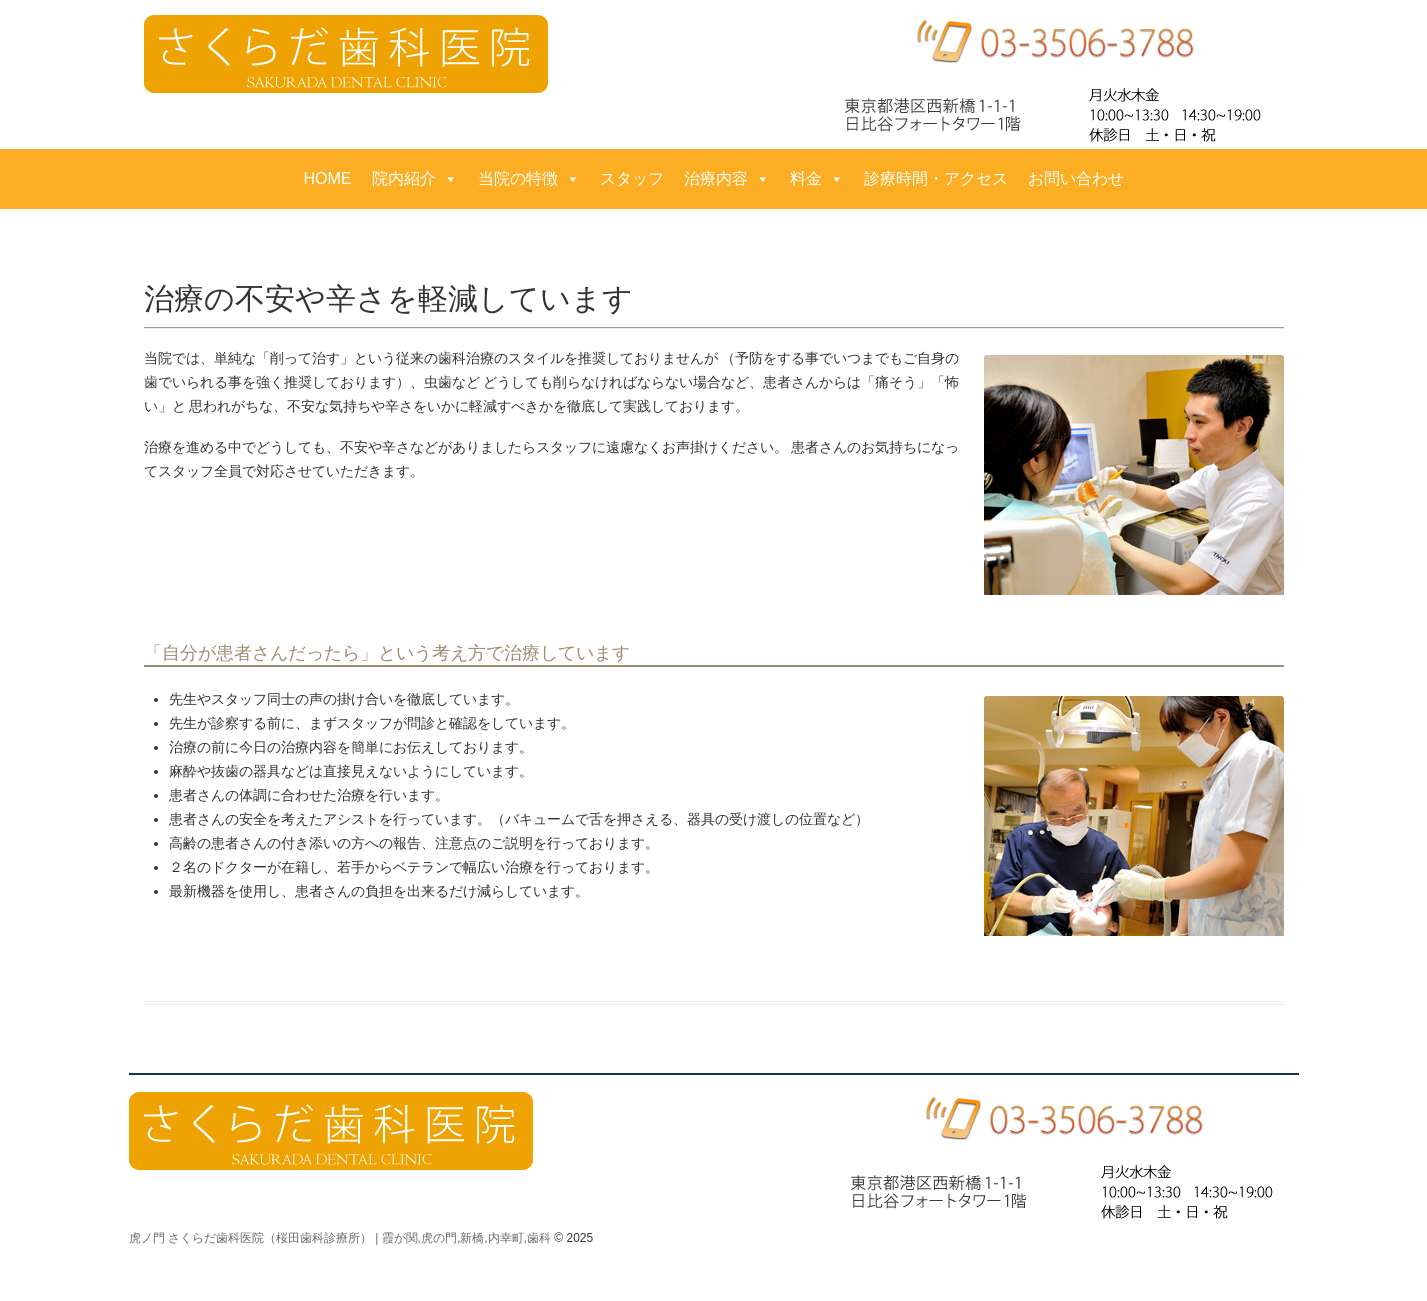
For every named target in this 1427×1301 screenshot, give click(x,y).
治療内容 (727, 179)
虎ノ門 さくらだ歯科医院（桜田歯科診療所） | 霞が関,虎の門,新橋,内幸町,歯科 (340, 1238)
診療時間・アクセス (936, 178)
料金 (817, 179)
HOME (328, 178)
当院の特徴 (529, 179)
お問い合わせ (1076, 178)
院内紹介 (415, 179)
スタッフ (632, 178)
